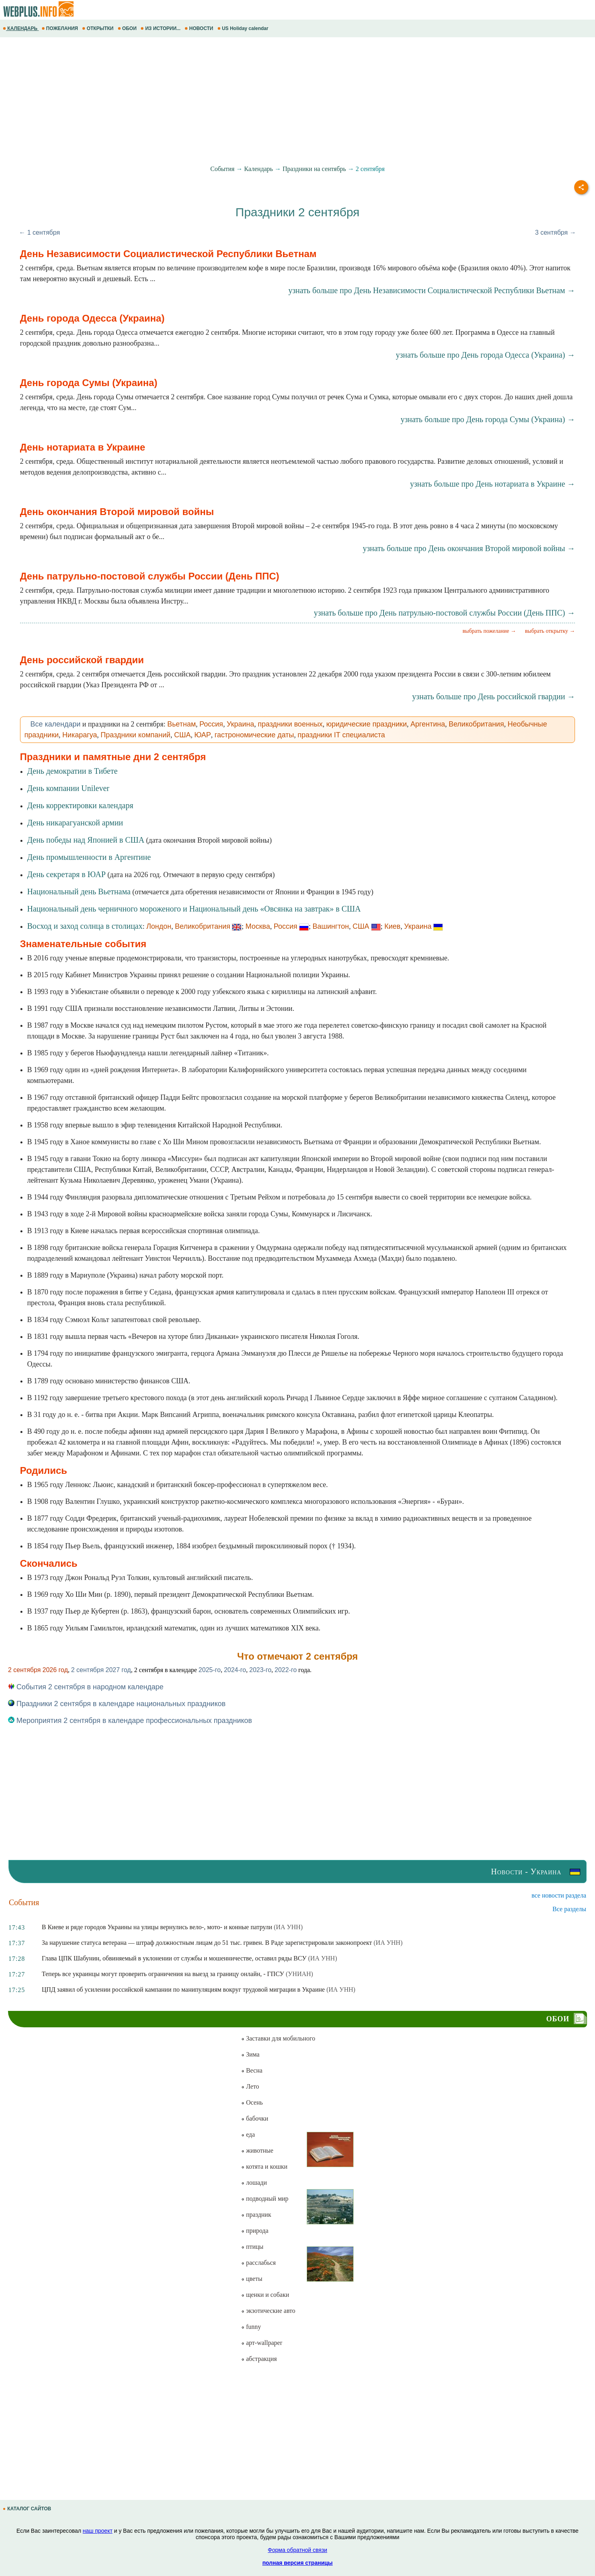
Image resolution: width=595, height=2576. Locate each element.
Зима (250, 2054)
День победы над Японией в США (86, 839)
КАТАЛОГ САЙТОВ (27, 2509)
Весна (251, 2070)
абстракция (259, 2358)
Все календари (55, 724)
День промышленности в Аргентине (89, 857)
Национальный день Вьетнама (79, 891)
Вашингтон (330, 926)
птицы (252, 2246)
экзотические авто (268, 2310)
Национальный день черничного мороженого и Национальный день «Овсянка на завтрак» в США (194, 908)
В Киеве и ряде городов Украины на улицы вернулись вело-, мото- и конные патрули (157, 1927)
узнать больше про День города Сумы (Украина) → (487, 419)
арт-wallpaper (261, 2342)
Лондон (159, 926)
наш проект (98, 2531)
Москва (257, 926)
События (222, 168)
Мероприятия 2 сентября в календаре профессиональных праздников (130, 1721)
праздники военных (290, 724)
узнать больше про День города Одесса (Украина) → (485, 354)
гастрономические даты (254, 735)
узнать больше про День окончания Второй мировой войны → (469, 548)
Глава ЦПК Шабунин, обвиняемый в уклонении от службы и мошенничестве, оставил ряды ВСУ (174, 1958)
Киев (392, 926)
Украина (240, 724)
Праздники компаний (135, 735)
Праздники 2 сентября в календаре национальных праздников (116, 1704)
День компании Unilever (68, 788)
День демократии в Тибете (72, 771)
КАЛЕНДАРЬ (21, 28)
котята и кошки (264, 2166)
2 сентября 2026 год (38, 1669)
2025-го (210, 1669)
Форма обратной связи (297, 2550)
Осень (252, 2102)
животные (257, 2150)
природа (254, 2230)
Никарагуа (79, 735)
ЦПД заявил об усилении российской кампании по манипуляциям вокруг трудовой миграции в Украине (183, 1989)
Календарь (258, 168)
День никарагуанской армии (75, 822)
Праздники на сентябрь (314, 168)
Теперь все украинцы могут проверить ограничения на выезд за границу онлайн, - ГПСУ (163, 1973)
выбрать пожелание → (489, 631)
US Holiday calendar (243, 28)
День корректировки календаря (80, 805)
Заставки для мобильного (278, 2038)
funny (251, 2326)
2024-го (235, 1669)
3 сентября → (555, 232)
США (182, 735)
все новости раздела (559, 1895)
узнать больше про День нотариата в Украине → (492, 483)
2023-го (260, 1669)
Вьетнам (181, 724)
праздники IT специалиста (341, 735)
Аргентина (427, 724)
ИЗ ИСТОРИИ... (161, 28)
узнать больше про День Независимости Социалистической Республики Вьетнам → (431, 290)
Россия (211, 724)
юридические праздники (366, 724)
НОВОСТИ (200, 28)
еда (248, 2134)
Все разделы (569, 1909)
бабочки (254, 2118)
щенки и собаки (265, 2294)
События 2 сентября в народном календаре (85, 1687)
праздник (256, 2214)
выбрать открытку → (550, 631)
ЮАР (202, 735)
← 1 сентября (39, 232)
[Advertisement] (240, 101)
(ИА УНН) (288, 1927)
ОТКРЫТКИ (98, 28)
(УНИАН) (299, 1973)
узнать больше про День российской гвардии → (493, 696)
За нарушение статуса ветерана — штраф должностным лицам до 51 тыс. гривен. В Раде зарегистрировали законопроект (207, 1942)
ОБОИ (128, 28)
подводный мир (264, 2198)
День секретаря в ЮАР (66, 874)
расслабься (258, 2262)
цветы (251, 2278)
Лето (250, 2086)
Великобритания (476, 724)
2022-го (286, 1669)
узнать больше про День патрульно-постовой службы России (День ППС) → (444, 612)
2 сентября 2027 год (101, 1669)
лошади (254, 2182)
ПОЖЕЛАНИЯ (60, 28)
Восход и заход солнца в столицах (85, 926)
